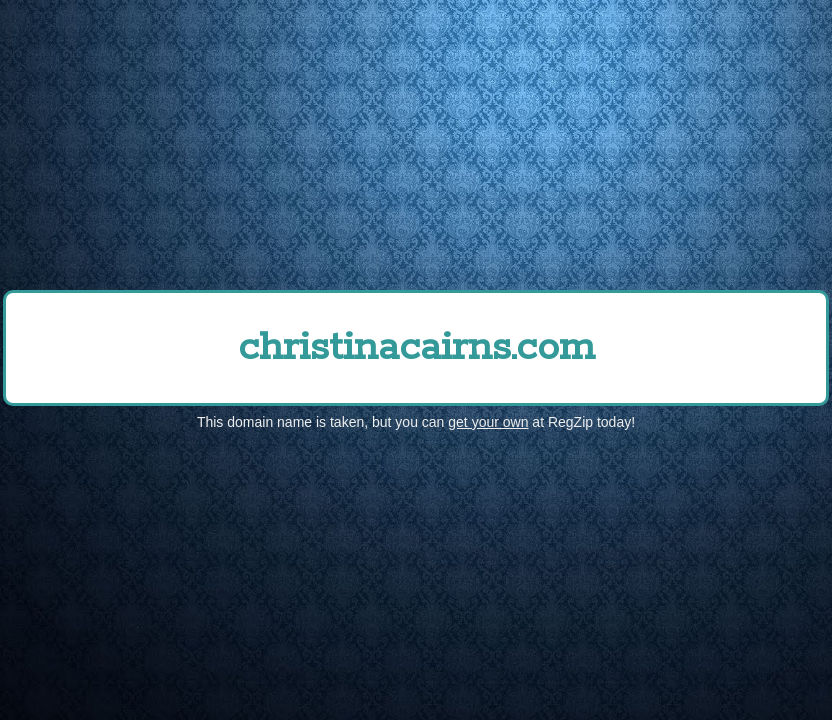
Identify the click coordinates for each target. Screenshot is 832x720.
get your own (488, 422)
